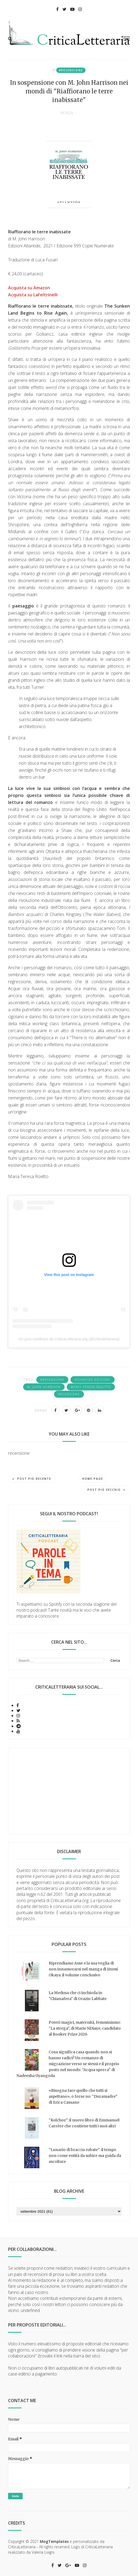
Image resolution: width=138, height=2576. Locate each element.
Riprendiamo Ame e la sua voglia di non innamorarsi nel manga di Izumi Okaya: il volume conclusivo (83, 1969)
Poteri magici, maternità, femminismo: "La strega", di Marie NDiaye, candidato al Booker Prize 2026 (85, 2028)
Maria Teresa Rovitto (91, 1387)
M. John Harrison (44, 1387)
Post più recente (31, 1479)
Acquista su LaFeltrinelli (33, 295)
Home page (92, 1479)
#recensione (71, 70)
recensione (69, 1394)
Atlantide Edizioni (93, 1380)
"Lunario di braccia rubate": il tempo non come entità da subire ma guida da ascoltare (85, 2155)
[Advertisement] (69, 1791)
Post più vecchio (106, 1490)
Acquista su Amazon (29, 288)
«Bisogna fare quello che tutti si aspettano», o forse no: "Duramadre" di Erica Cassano (83, 2096)
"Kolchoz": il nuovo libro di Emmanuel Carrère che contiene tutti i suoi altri (84, 2123)
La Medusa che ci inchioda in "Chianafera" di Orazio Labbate (78, 1995)
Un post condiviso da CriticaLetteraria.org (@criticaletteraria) (69, 1339)
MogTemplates (54, 2541)
